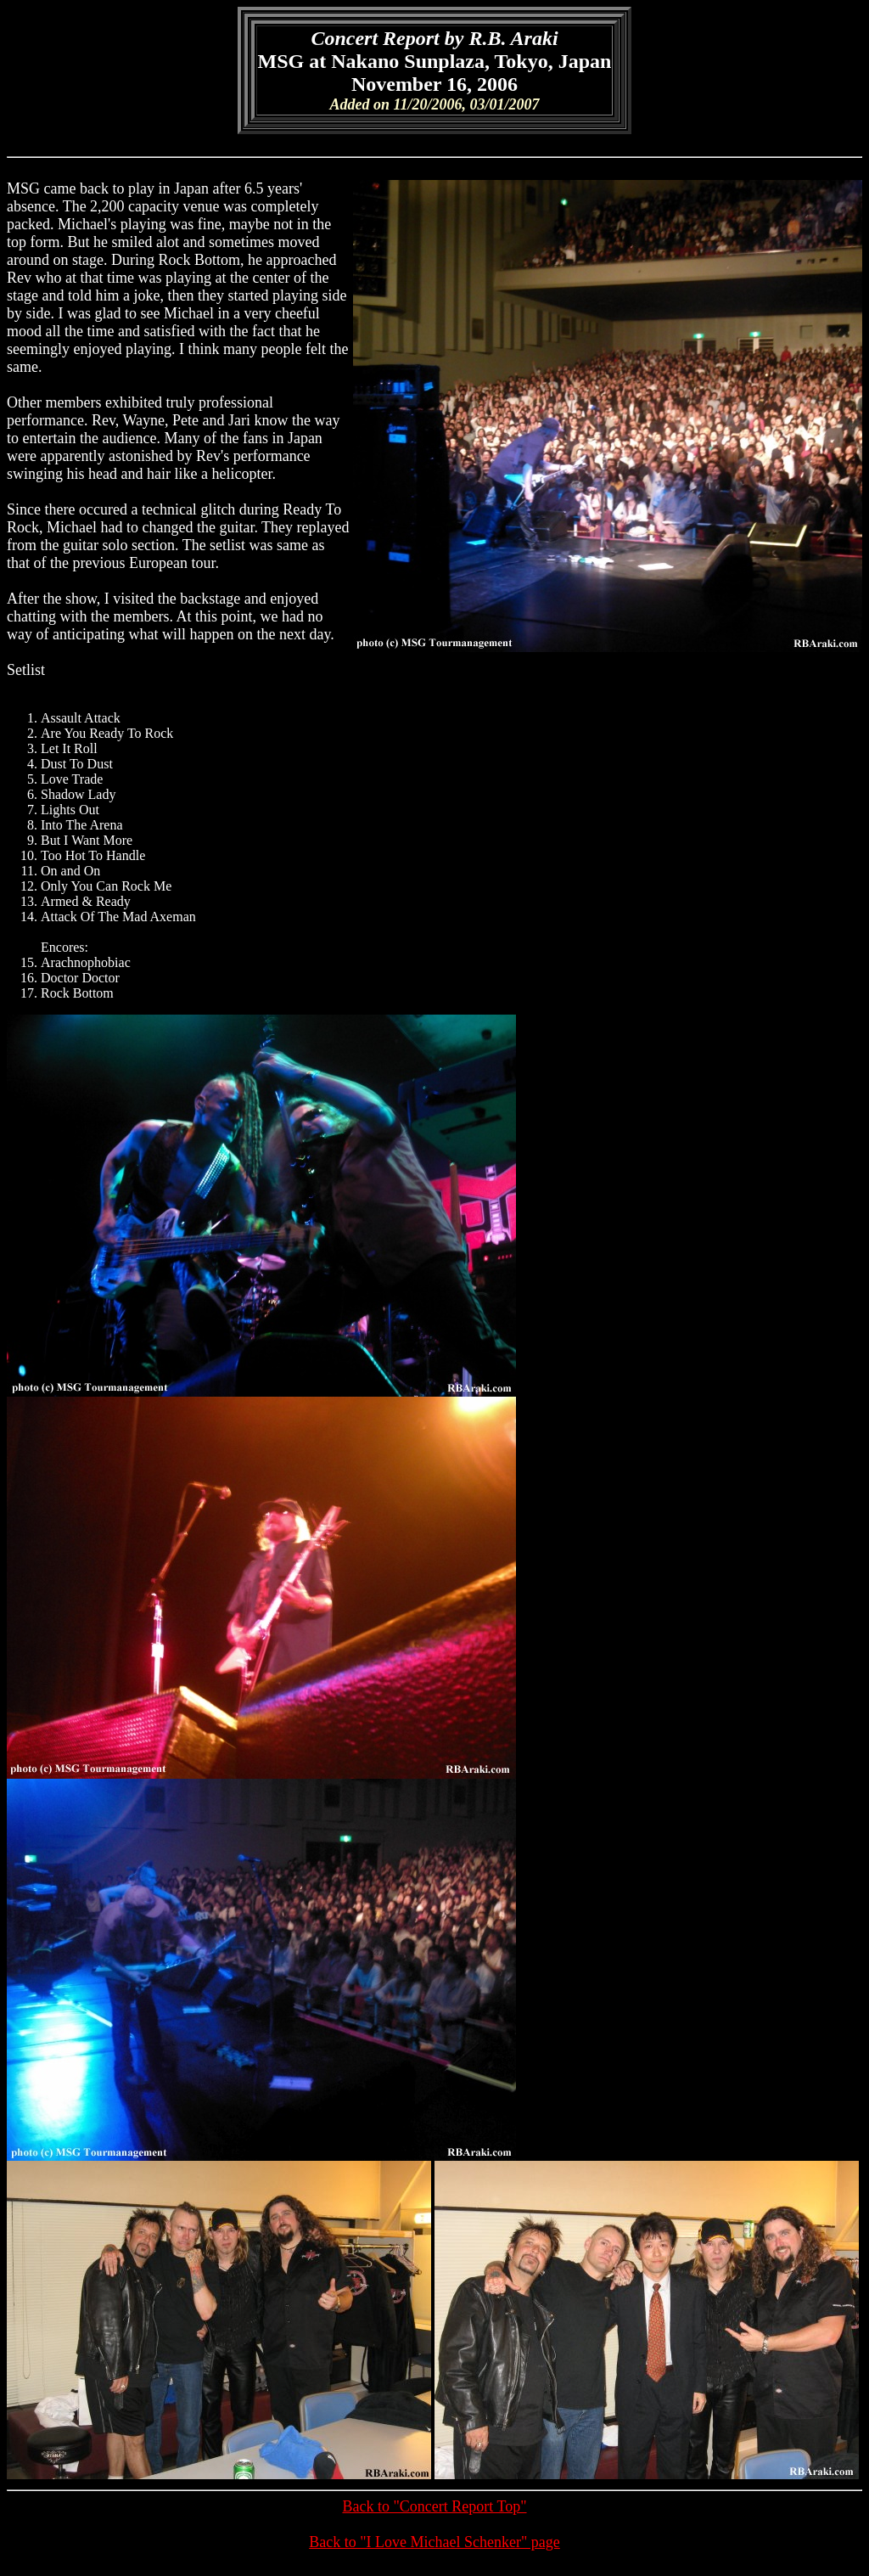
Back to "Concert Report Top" (434, 2506)
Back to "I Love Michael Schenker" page (434, 2542)
